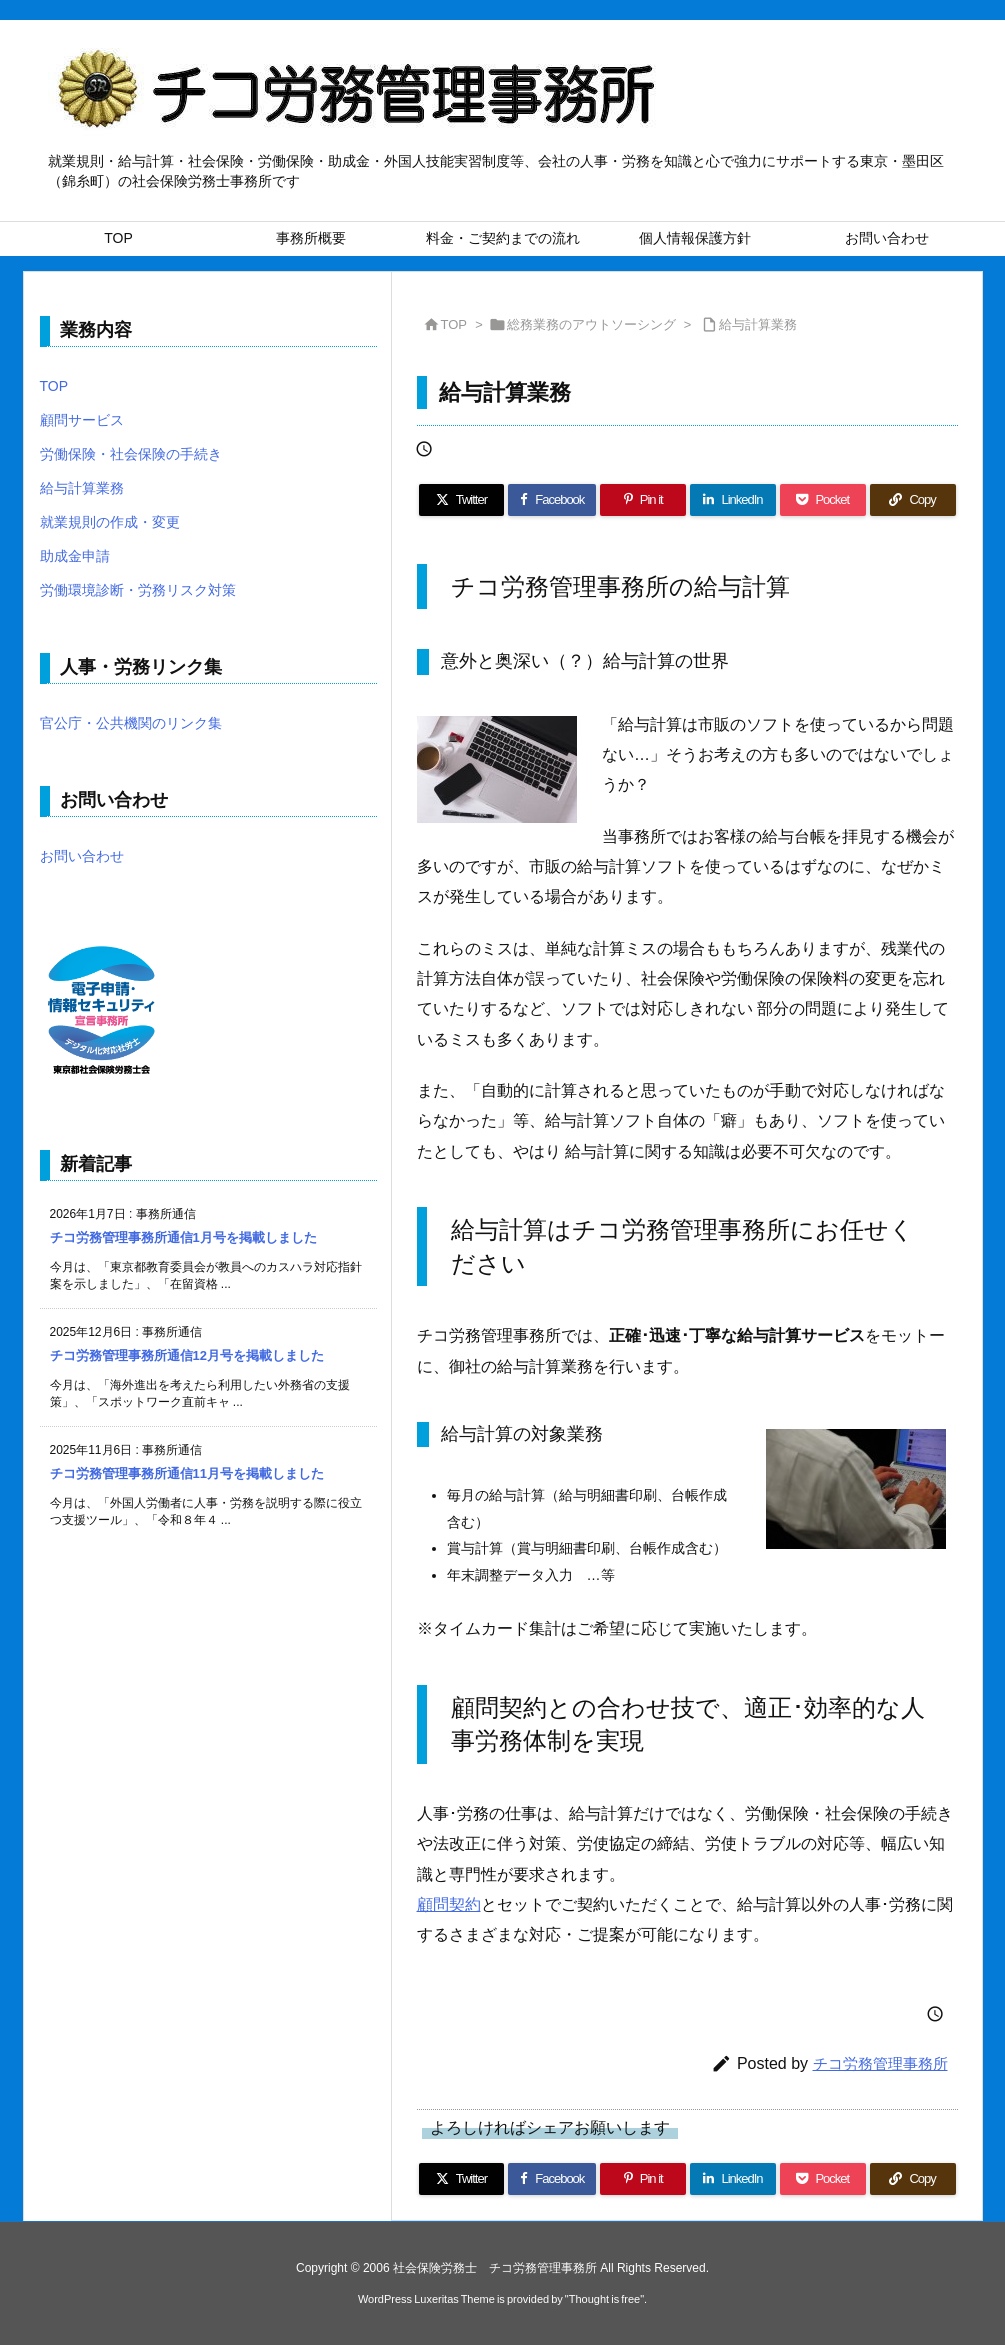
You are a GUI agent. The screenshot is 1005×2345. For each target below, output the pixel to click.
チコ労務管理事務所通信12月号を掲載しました (187, 1355)
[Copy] (913, 500)
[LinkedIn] (733, 500)
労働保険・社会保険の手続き (131, 454)
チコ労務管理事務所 (880, 2063)
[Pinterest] (643, 500)
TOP (454, 324)
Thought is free (604, 2299)
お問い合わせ (82, 856)
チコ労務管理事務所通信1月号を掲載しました (183, 1237)
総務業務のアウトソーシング (591, 324)
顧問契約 (449, 1904)
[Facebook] (552, 500)
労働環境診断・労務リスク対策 (138, 590)
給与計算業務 (758, 324)
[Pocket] (823, 500)
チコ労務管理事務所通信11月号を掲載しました (187, 1473)
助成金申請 (75, 556)
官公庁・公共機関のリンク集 (131, 723)
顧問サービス (82, 420)
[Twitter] (462, 500)
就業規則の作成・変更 (110, 522)
